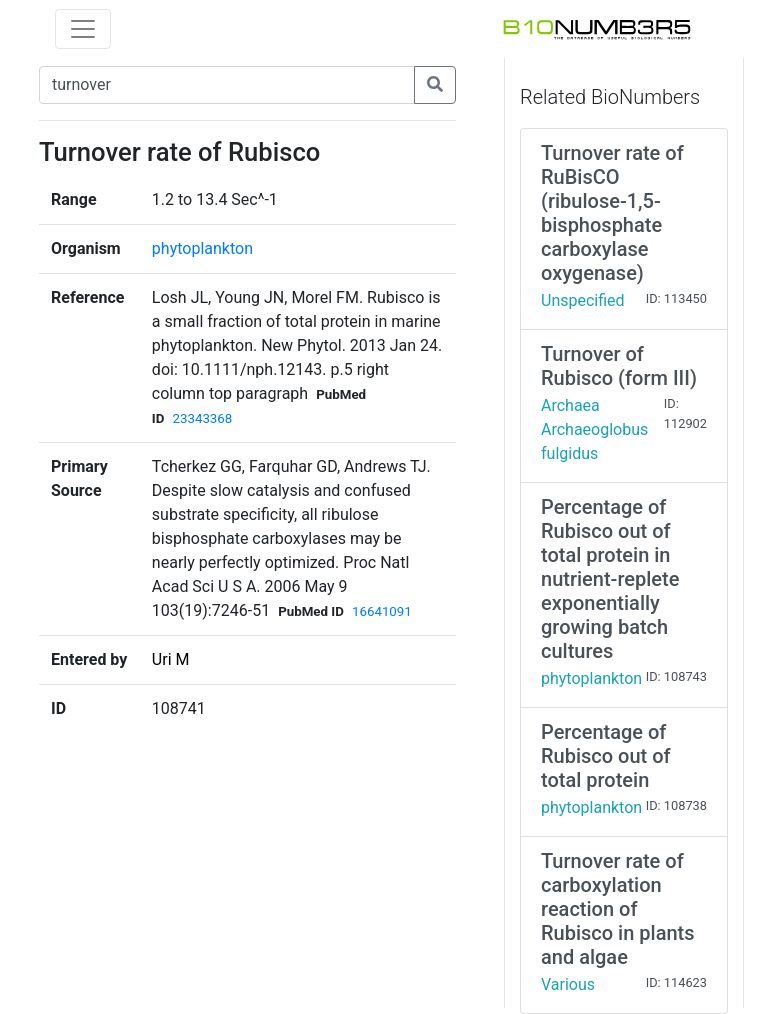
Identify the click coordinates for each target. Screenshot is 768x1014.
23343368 (202, 418)
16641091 (382, 611)
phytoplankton (202, 248)
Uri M (171, 659)
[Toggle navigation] (83, 29)
